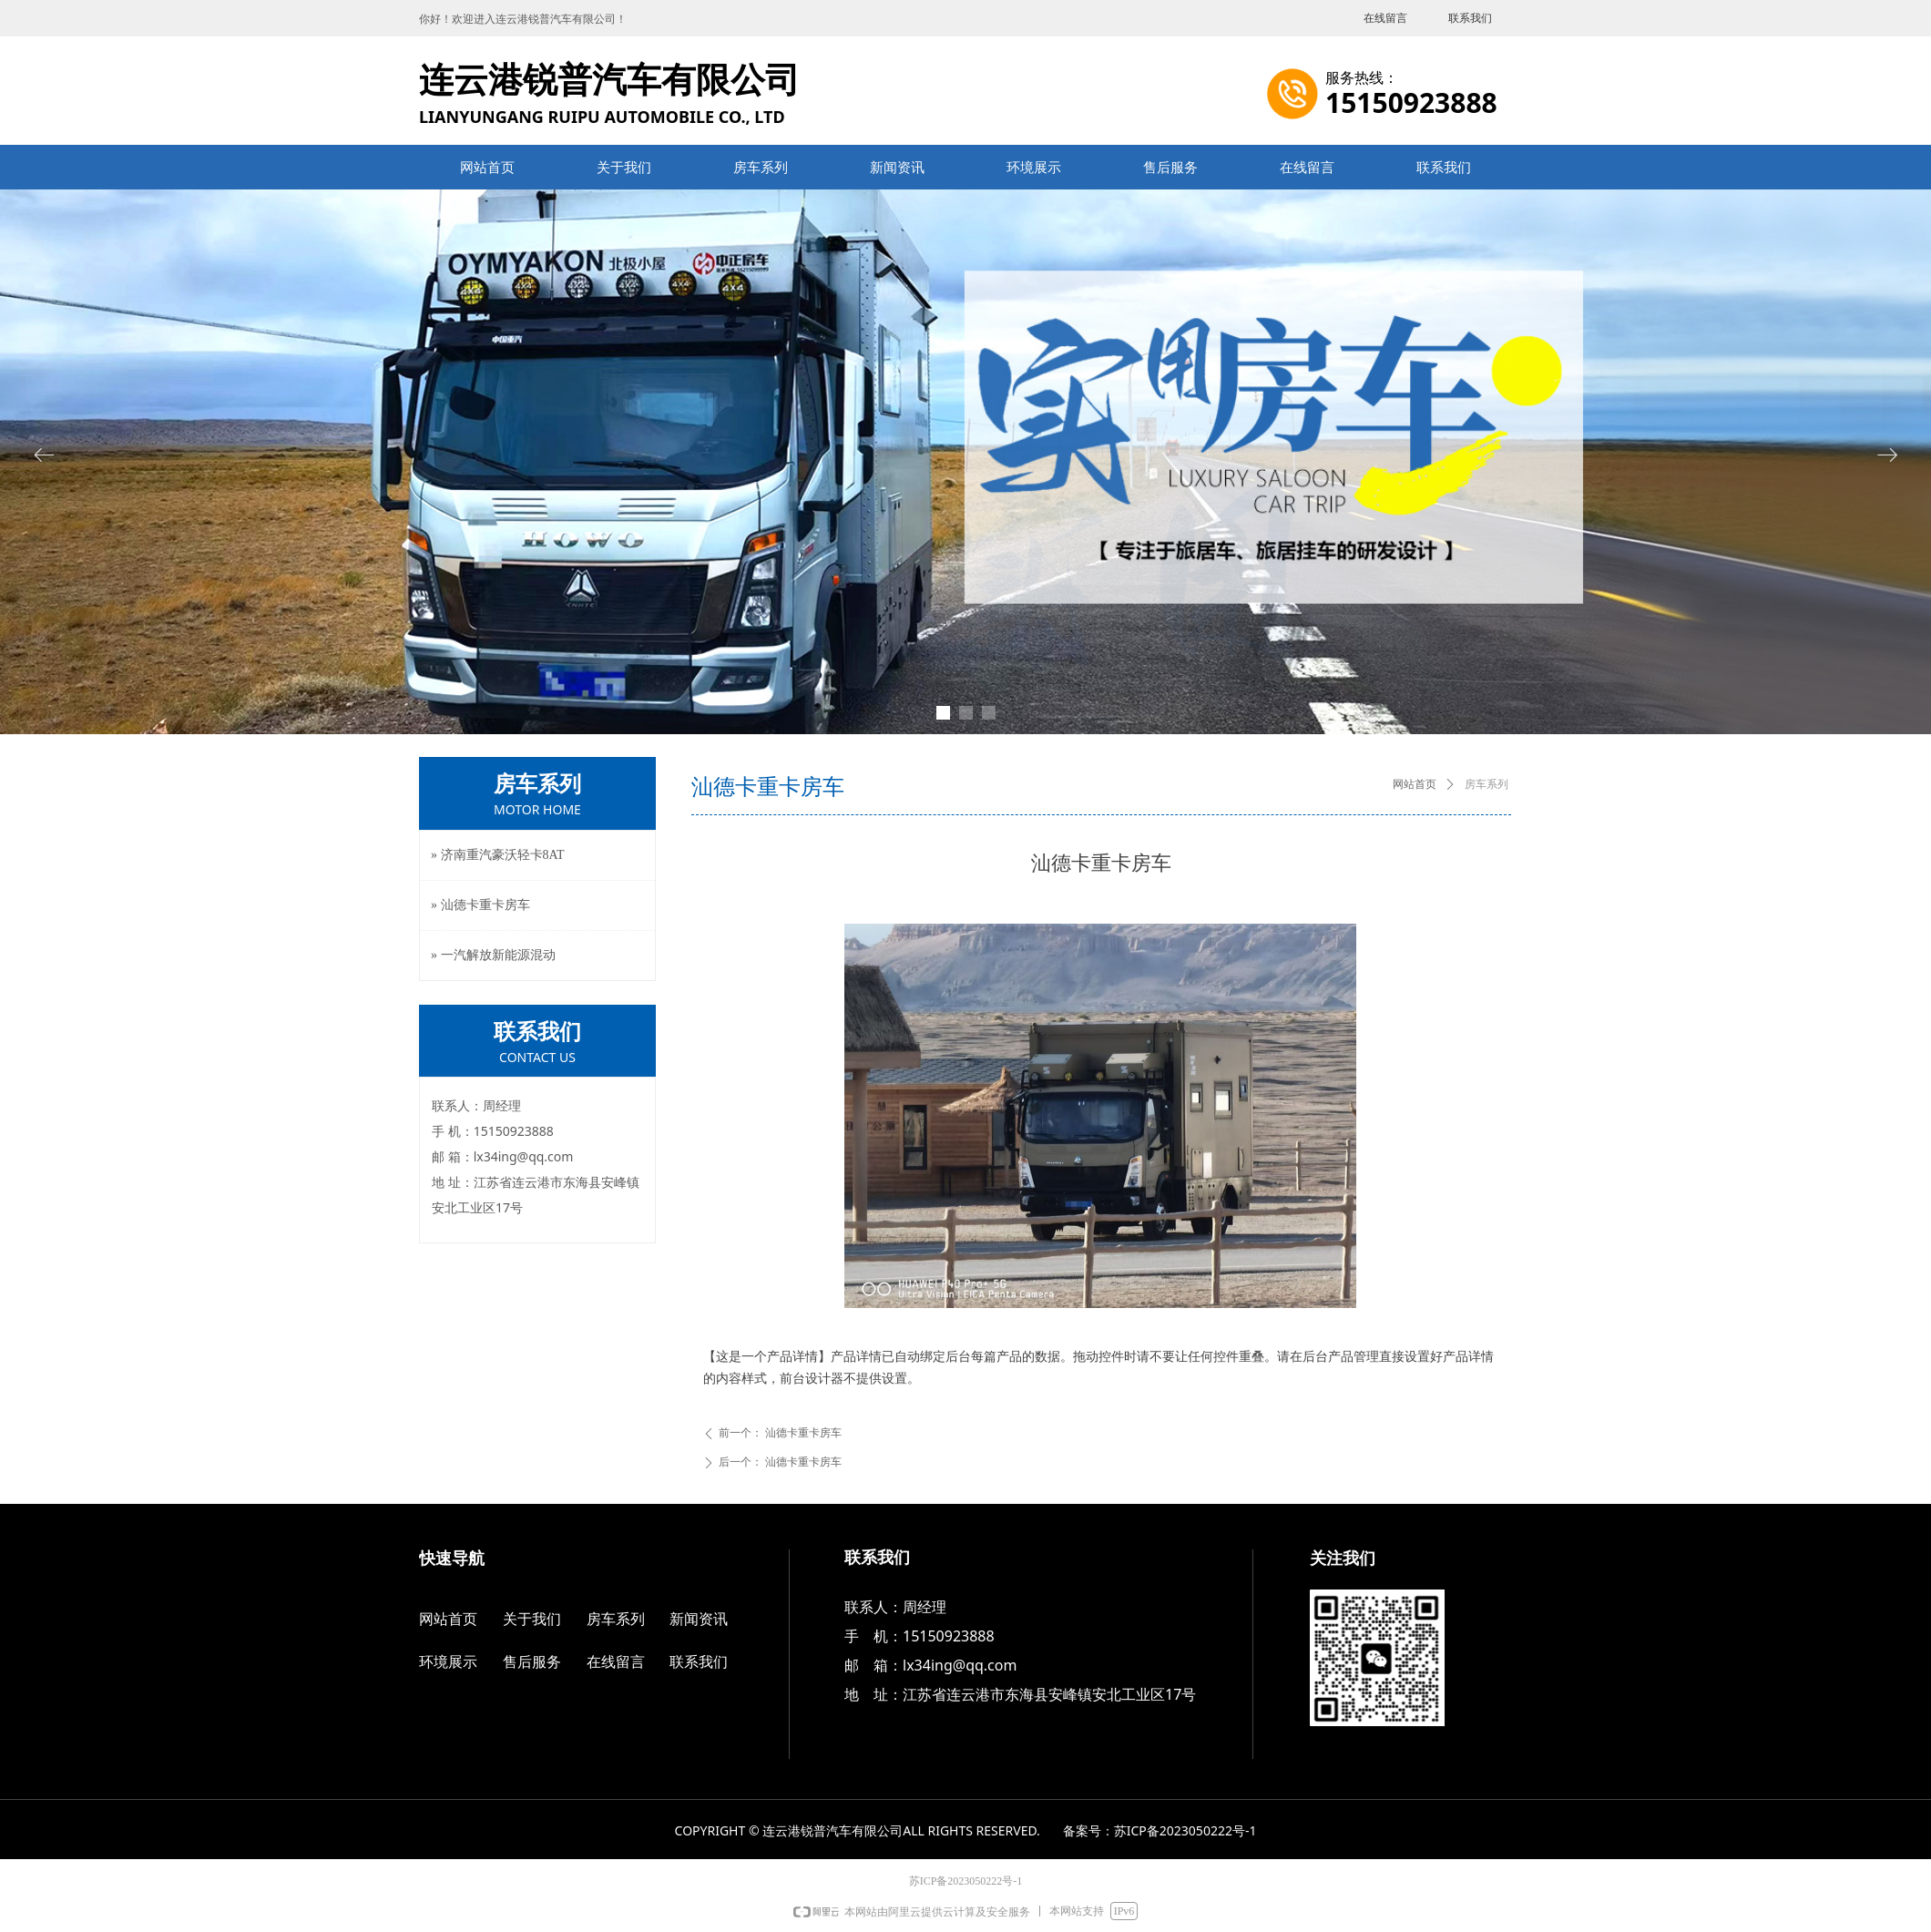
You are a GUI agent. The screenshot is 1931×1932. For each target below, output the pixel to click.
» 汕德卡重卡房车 (480, 905)
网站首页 (1414, 784)
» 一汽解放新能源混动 (493, 955)
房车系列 (1486, 784)
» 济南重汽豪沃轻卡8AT (498, 855)
